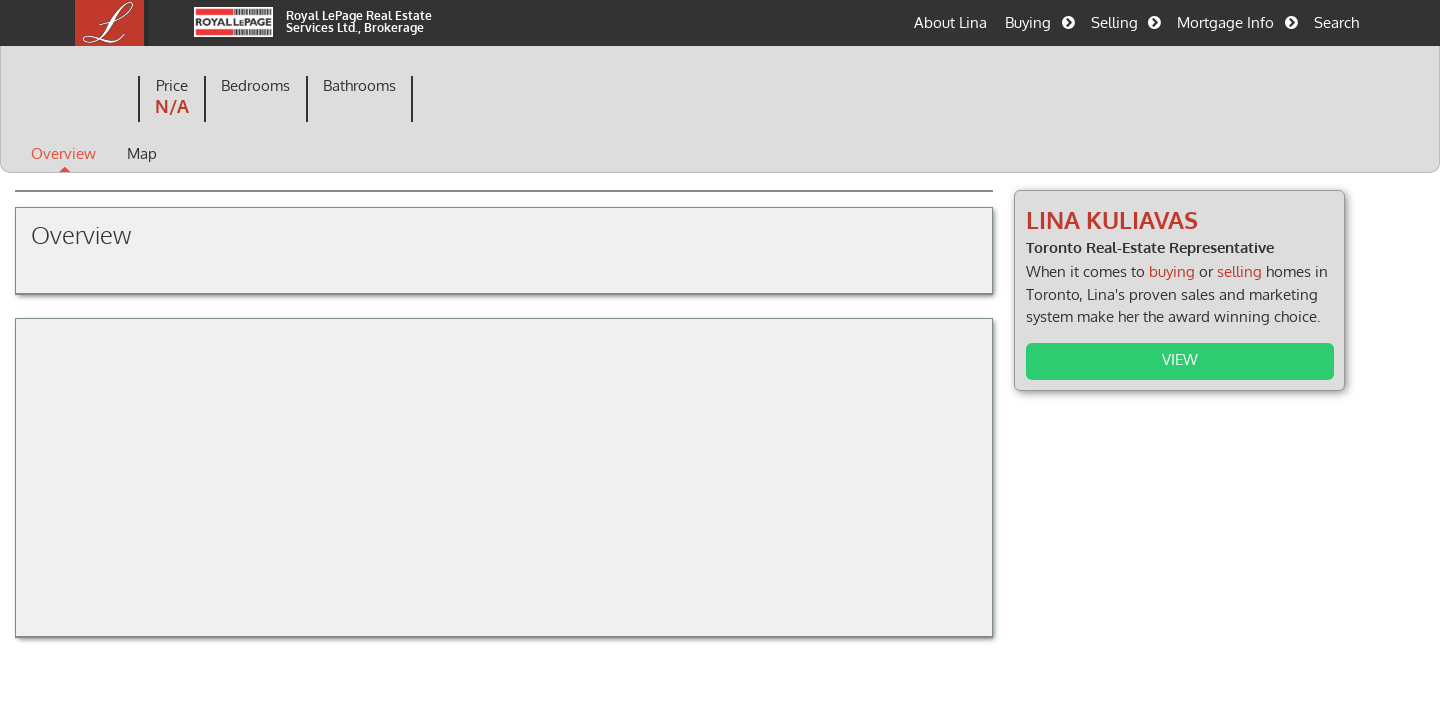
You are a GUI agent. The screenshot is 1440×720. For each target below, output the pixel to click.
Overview (135, 155)
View (1151, 359)
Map (214, 155)
